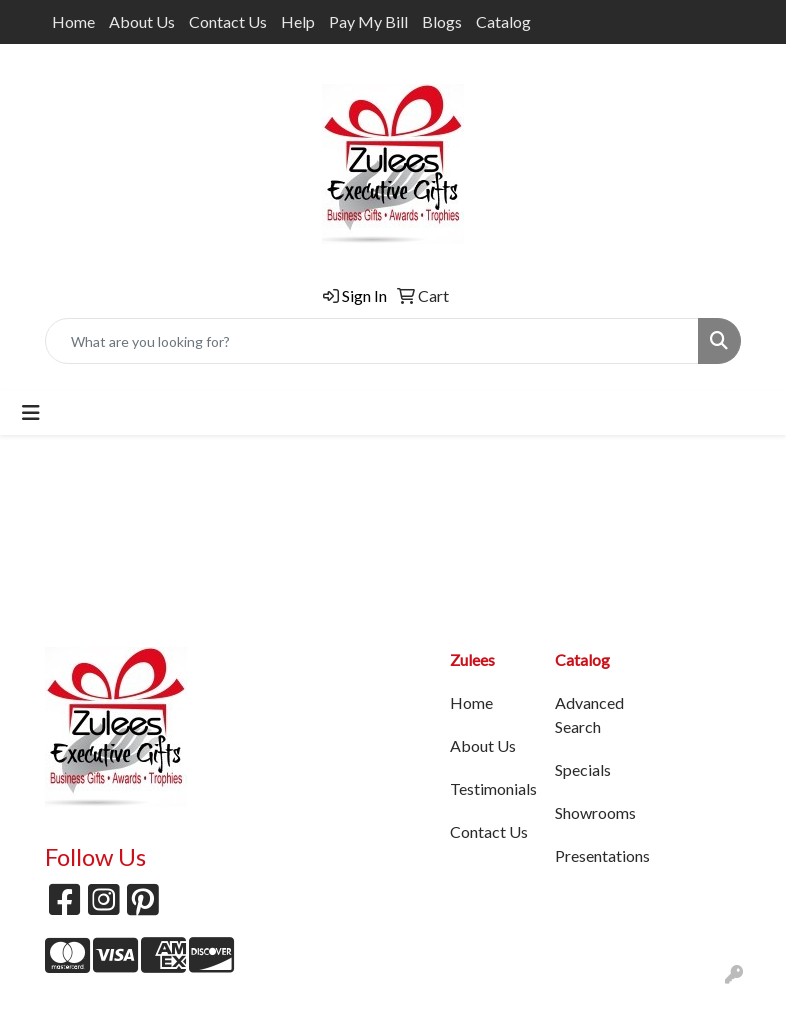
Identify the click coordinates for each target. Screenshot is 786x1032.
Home (73, 21)
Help (298, 21)
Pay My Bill (368, 21)
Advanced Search (589, 714)
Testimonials (490, 788)
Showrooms (595, 812)
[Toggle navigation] (31, 412)
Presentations (595, 855)
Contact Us (228, 21)
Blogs (442, 21)
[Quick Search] (372, 341)
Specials (583, 769)
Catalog (503, 21)
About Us (142, 21)
